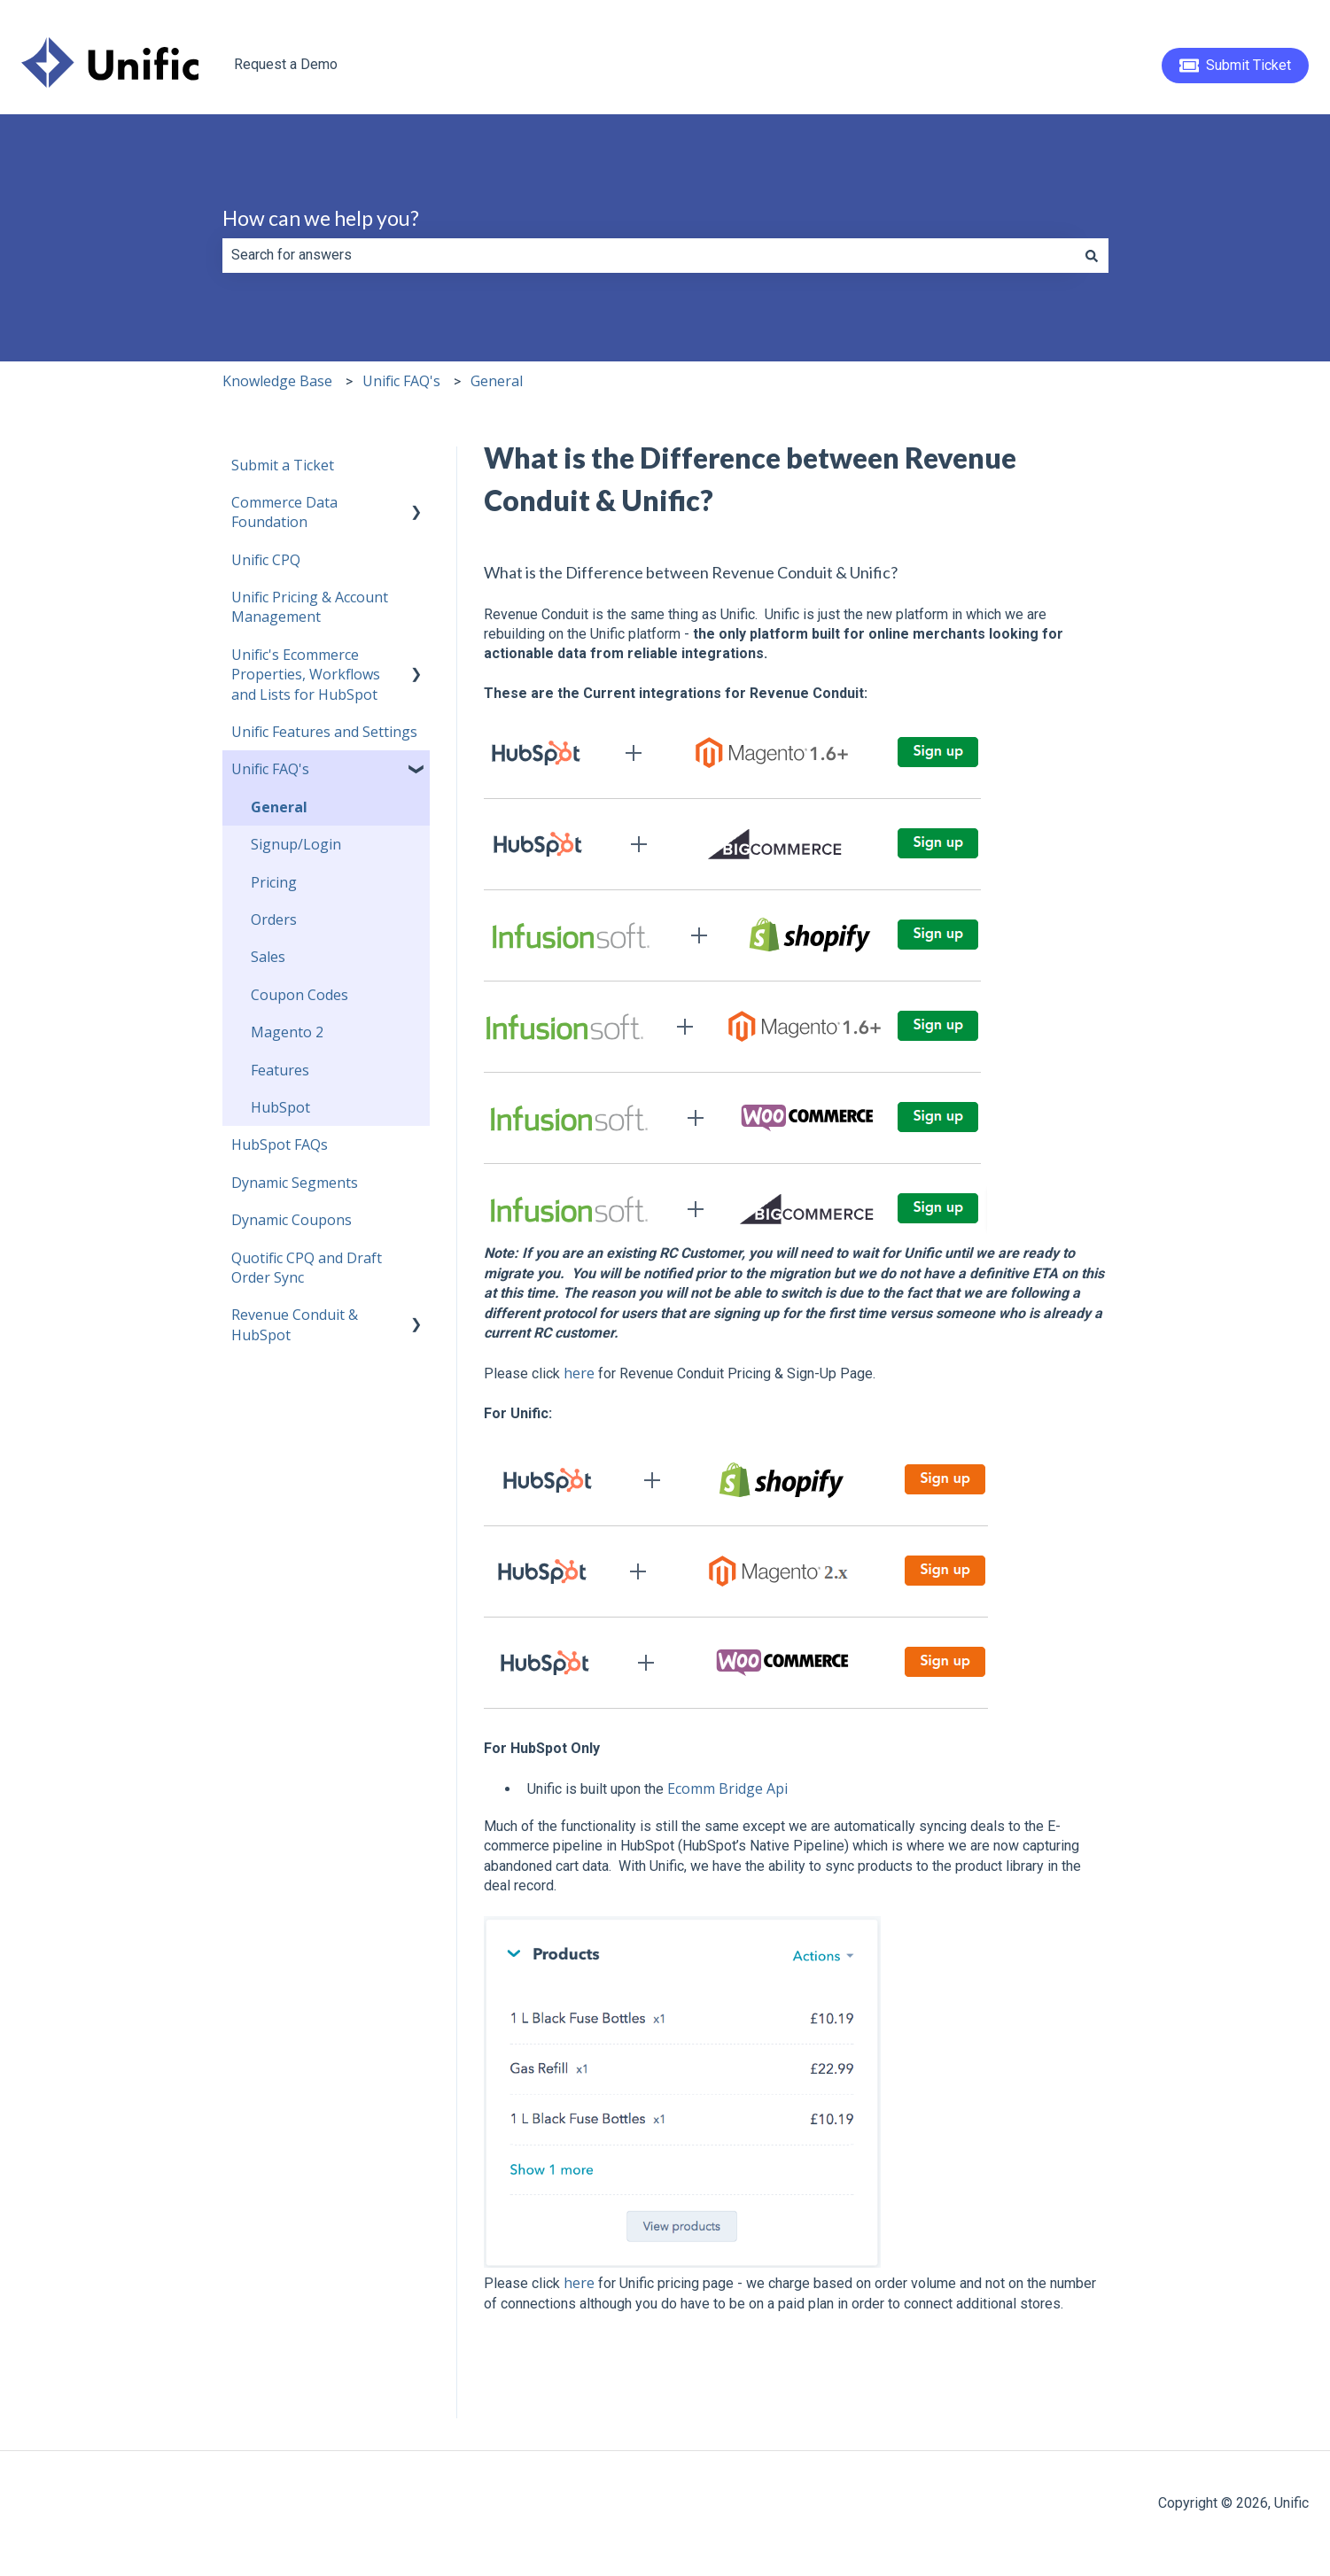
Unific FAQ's (401, 381)
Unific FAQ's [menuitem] (270, 769)
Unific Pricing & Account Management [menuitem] (309, 606)
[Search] (1091, 255)
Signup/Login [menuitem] (296, 844)
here (579, 1373)
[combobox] (648, 255)
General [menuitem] (279, 807)
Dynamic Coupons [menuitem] (291, 1220)
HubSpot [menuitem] (280, 1107)
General (497, 381)
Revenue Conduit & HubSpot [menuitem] (294, 1324)
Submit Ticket (1235, 65)
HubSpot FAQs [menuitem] (279, 1144)
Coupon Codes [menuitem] (299, 995)
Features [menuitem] (280, 1070)
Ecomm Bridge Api (727, 1788)
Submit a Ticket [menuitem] (282, 465)
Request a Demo (286, 64)
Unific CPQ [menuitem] (265, 560)
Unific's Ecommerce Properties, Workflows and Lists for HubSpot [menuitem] (305, 674)
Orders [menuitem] (274, 919)
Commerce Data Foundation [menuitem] (284, 512)
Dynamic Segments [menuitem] (294, 1182)
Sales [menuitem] (268, 956)
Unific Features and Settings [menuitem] (324, 731)
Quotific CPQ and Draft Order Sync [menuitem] (306, 1267)
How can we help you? (320, 218)
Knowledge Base (277, 381)
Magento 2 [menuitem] (287, 1032)
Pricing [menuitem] (274, 882)
